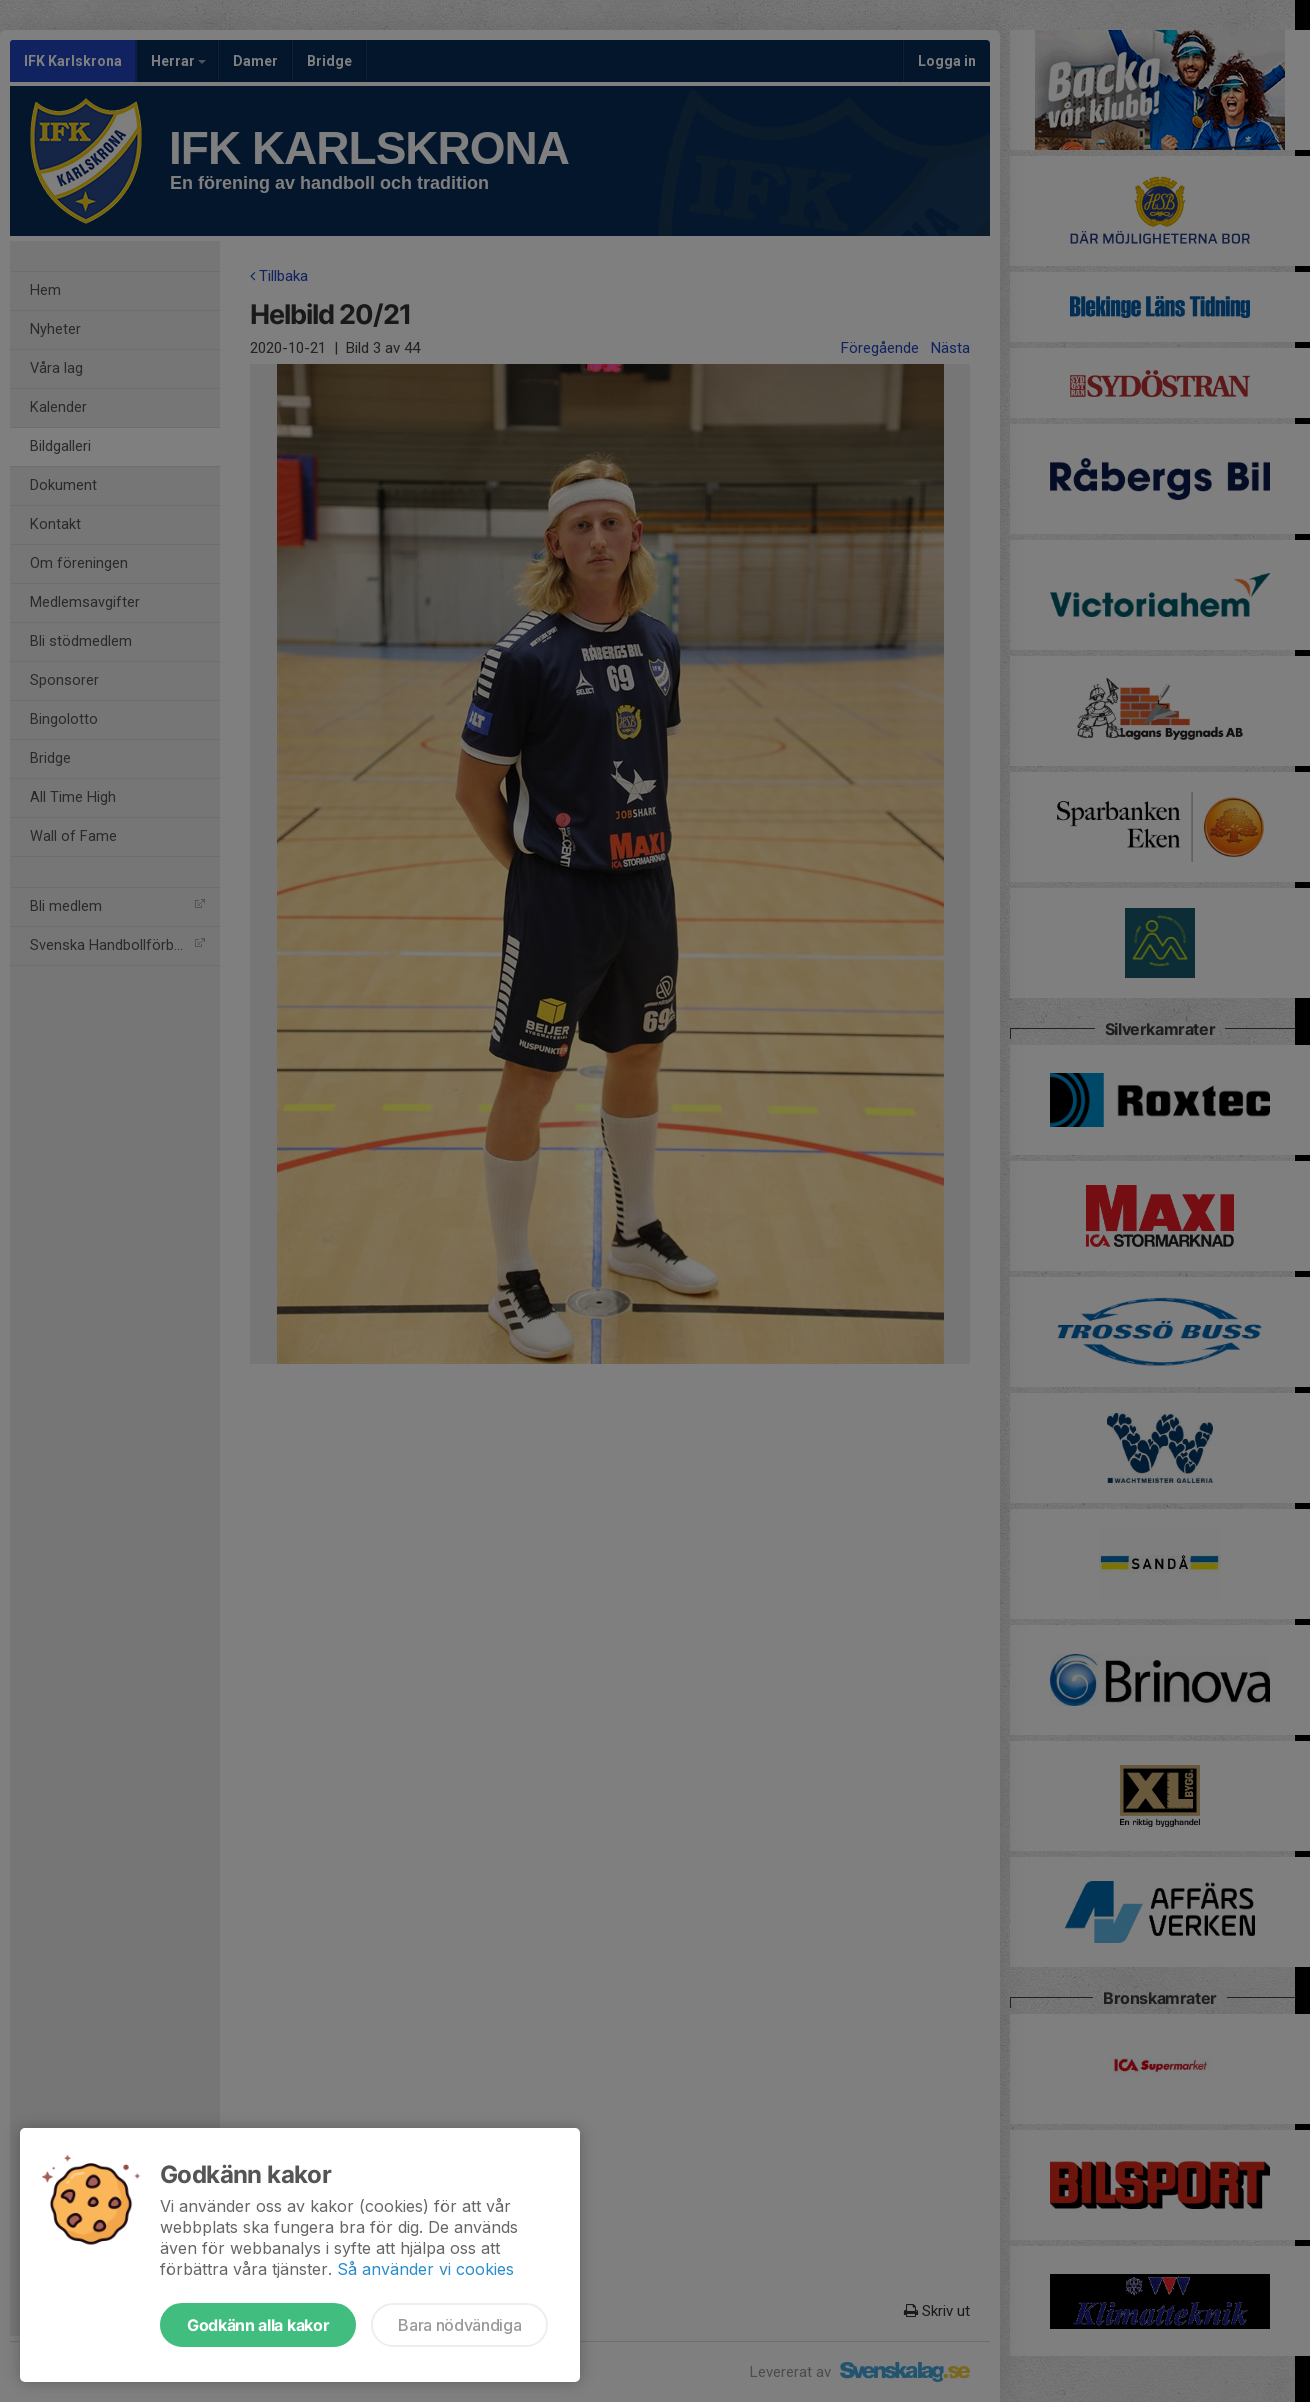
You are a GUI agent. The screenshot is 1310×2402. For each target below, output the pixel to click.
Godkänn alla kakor (258, 2325)
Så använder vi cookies (425, 2269)
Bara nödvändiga (459, 2325)
